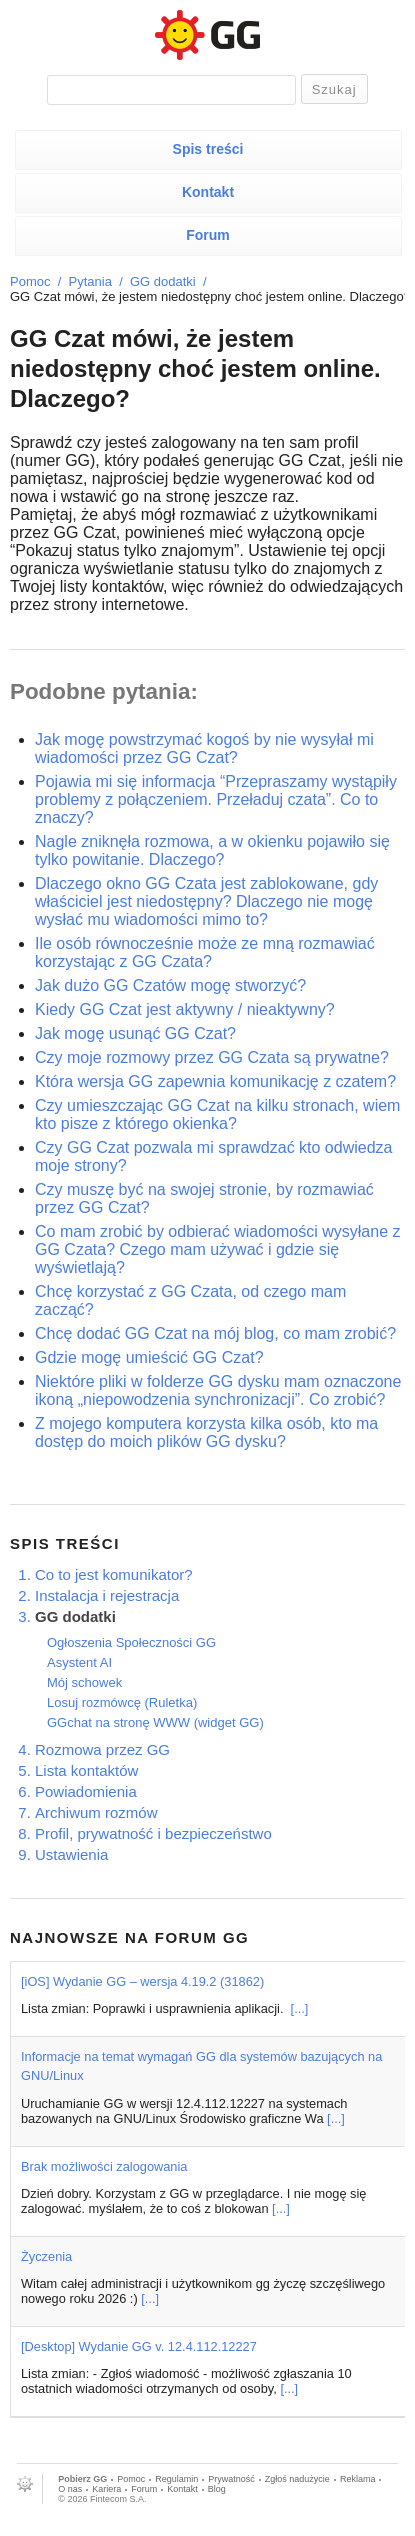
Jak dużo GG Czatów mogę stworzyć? (170, 985)
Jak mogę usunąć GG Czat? (135, 1033)
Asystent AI (79, 1662)
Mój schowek (84, 1682)
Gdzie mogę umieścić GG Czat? (149, 1357)
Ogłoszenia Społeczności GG (131, 1642)
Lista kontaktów (86, 1770)
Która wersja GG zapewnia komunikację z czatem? (215, 1081)
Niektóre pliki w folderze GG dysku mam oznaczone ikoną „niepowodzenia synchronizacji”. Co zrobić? (218, 1390)
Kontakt (208, 192)
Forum (208, 235)
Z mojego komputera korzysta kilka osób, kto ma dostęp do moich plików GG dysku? (206, 1432)
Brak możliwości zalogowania (104, 2166)
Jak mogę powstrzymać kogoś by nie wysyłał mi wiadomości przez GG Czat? (204, 748)
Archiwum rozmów (96, 1812)
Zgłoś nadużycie (297, 2479)
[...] (300, 2008)
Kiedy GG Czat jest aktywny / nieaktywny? (185, 1009)
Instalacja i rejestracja (107, 1595)
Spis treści (208, 149)
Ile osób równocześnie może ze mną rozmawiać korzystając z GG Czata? (205, 952)
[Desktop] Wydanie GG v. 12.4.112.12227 (139, 2346)
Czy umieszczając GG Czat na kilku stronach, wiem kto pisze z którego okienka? (217, 1114)
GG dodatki (163, 281)
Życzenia (46, 2256)
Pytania (90, 281)
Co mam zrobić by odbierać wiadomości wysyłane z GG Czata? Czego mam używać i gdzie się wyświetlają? (217, 1249)
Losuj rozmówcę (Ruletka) (122, 1702)
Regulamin (176, 2479)
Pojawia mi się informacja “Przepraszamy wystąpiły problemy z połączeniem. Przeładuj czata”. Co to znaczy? (216, 799)
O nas (70, 2489)
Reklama (358, 2479)
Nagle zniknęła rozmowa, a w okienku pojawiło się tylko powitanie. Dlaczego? (212, 850)
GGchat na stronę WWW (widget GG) (155, 1722)
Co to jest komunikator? (114, 1574)
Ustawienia (71, 1854)
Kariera (106, 2489)
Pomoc (30, 281)
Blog (217, 2489)
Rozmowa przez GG (102, 1749)
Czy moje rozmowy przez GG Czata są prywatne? (212, 1057)
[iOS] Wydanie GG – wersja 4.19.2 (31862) (142, 1981)
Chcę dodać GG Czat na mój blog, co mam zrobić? (215, 1333)
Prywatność (231, 2479)
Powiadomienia (86, 1791)
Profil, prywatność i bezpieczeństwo (153, 1833)
